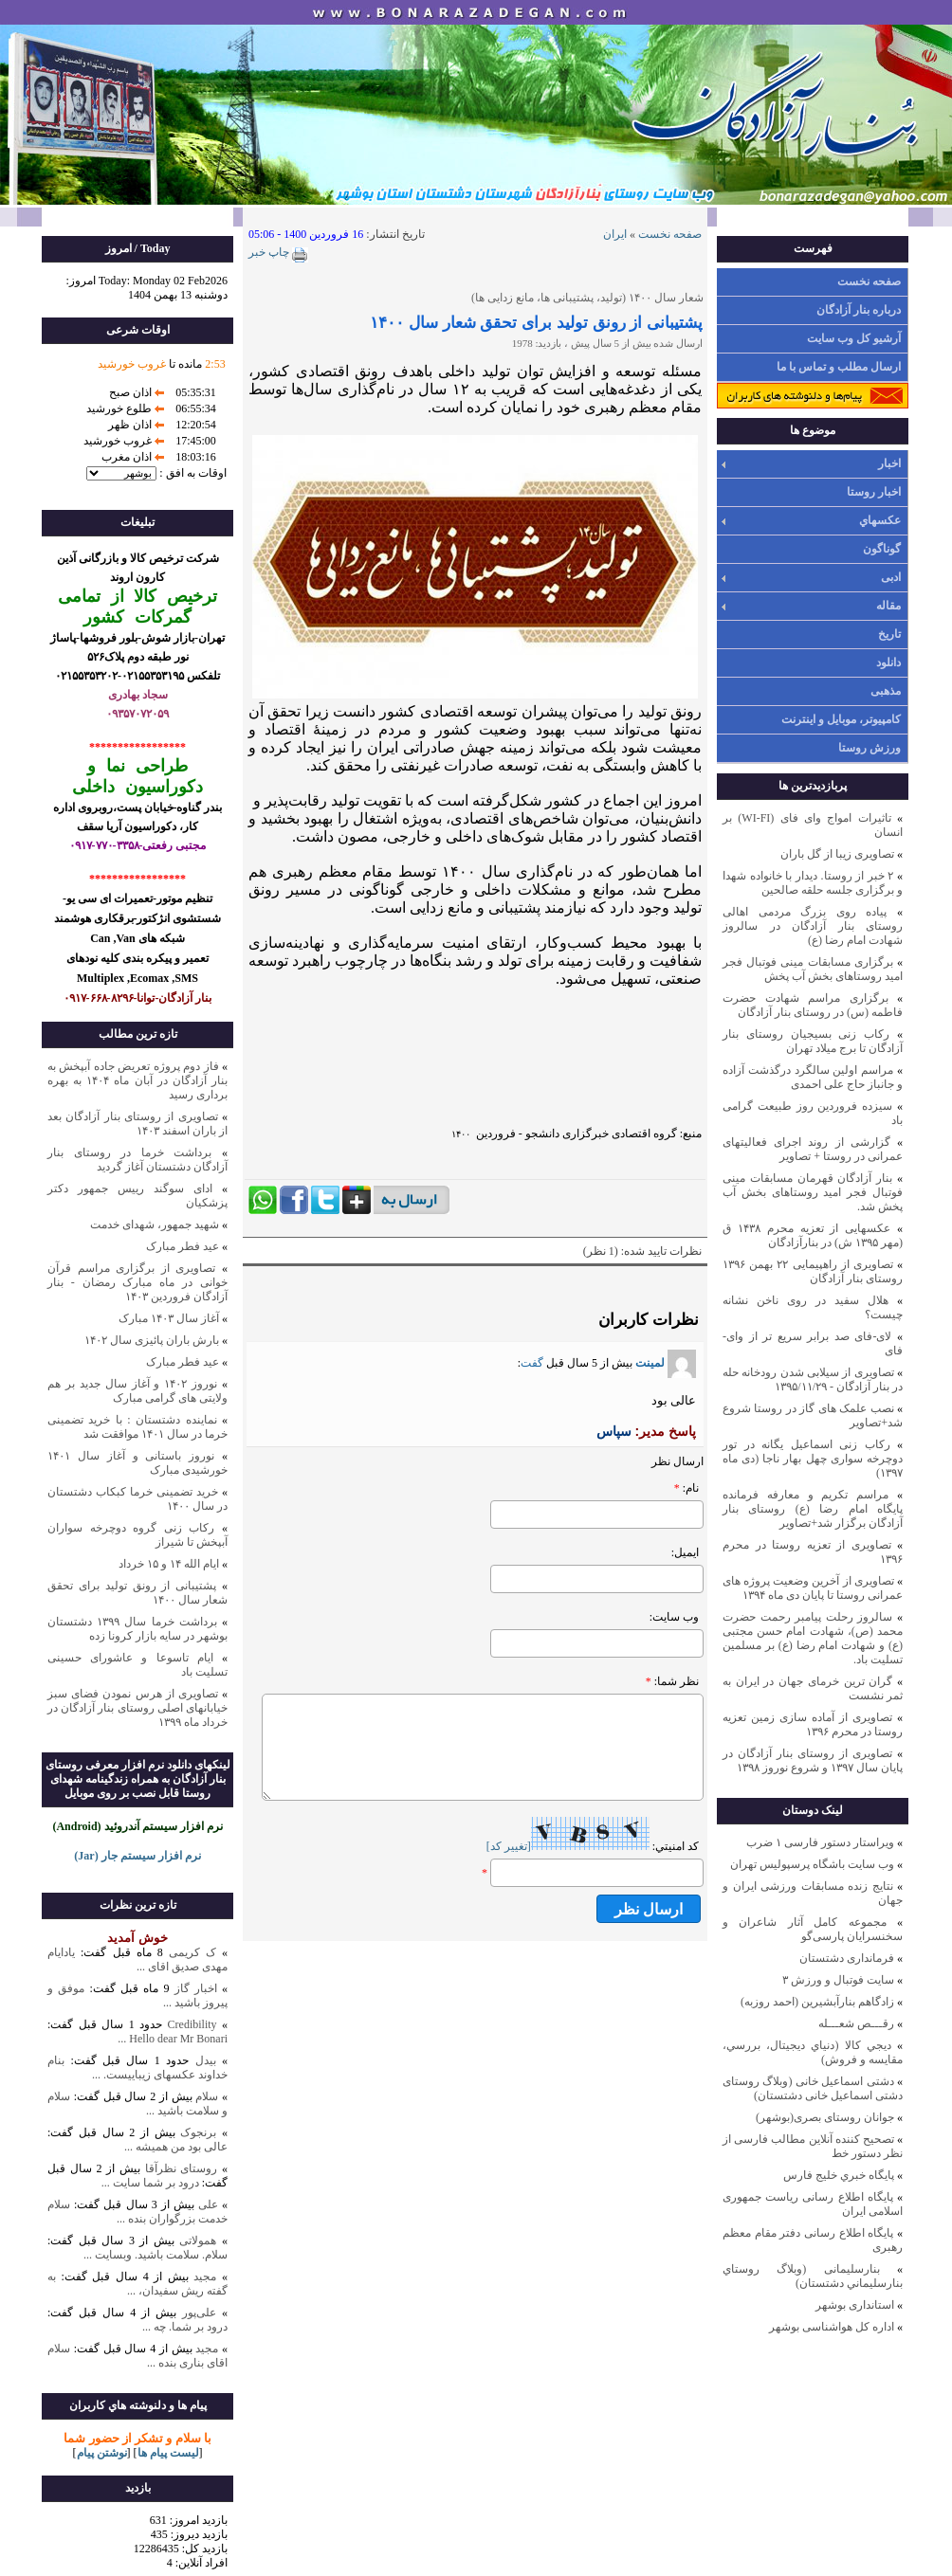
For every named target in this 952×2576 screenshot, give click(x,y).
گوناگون (882, 548)
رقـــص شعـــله (856, 2023)
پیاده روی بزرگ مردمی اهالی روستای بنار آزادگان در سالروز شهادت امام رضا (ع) (813, 926)
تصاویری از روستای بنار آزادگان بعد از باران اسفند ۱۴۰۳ (137, 1123)
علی (208, 2204)
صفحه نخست (869, 281)
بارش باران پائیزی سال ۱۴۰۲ (151, 1340)
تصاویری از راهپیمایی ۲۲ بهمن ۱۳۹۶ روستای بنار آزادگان (813, 1271)
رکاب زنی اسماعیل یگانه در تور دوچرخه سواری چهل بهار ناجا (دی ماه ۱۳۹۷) (813, 1458)
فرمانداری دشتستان (846, 1958)
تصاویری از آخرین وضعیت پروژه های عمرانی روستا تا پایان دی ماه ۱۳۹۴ (813, 1588)
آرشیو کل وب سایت (854, 338)
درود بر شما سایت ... (150, 2182)
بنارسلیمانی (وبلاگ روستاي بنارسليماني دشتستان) (813, 2276)
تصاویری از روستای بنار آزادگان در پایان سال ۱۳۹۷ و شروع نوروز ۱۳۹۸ (813, 1760)
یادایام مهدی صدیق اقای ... (137, 1959)
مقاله (888, 605)
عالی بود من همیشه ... (176, 2146)
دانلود (888, 662)
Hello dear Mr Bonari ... (173, 2038)
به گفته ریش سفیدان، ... (137, 2283)
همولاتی (197, 2240)
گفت (532, 1363)
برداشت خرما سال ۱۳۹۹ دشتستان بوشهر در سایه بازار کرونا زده (137, 1628)
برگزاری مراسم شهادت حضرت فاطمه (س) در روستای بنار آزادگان (813, 1005)
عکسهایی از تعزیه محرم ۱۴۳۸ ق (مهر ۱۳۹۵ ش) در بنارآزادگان (813, 1235)
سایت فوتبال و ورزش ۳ (838, 1979)
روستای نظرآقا (181, 2168)
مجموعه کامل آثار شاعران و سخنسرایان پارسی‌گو (813, 1929)
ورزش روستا (869, 747)
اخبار (889, 463)
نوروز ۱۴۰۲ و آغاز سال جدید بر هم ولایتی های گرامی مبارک (137, 1391)
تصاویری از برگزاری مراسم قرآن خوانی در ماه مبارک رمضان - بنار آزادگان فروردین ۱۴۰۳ (137, 1282)
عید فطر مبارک (182, 1246)
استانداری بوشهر (854, 2305)
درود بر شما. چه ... (185, 2326)
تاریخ (889, 634)
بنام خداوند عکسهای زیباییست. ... (137, 2067)
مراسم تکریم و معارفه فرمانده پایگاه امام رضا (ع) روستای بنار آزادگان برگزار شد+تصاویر (813, 1509)
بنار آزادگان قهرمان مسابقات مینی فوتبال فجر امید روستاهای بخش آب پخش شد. (813, 1192)
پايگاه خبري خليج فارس (838, 2175)
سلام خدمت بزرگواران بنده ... (137, 2211)
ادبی (891, 577)
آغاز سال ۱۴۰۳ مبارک (169, 1318)
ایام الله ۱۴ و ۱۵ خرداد (169, 1563)
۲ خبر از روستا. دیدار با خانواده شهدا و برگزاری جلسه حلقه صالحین (813, 883)
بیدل (205, 2060)
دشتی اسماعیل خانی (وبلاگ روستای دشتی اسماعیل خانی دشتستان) (813, 2088)
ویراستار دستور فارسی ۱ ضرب (820, 1842)
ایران (615, 234)
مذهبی (885, 691)
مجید (204, 2276)
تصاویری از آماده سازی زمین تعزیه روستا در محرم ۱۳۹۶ (813, 1724)
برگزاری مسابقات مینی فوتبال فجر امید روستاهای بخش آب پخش (813, 969)
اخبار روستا (874, 492)
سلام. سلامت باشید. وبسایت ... (155, 2254)
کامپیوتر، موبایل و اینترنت (841, 719)
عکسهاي (880, 520)
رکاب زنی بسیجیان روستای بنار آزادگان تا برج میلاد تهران (813, 1041)
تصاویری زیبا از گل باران (837, 854)
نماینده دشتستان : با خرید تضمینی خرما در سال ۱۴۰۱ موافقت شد (137, 1427)
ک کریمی (192, 1952)
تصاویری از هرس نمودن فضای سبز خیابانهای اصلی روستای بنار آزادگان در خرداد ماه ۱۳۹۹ (137, 1708)
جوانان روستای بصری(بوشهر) (825, 2117)
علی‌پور (199, 2312)
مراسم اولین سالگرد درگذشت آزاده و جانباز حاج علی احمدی (813, 1077)
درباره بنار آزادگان (858, 310)
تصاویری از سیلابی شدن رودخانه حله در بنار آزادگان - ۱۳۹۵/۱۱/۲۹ (813, 1379)
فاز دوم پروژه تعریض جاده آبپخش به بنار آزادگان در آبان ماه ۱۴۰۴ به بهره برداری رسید (137, 1080)
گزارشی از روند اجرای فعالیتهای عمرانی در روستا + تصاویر (813, 1149)
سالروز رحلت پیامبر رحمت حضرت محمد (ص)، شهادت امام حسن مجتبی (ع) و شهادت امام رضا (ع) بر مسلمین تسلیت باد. (813, 1638)
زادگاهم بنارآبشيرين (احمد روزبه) (817, 2001)
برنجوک (198, 2132)
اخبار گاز (195, 1988)
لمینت (665, 1363)
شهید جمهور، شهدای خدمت (154, 1224)
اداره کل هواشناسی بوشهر (831, 2326)
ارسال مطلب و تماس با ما (839, 366)
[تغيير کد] (508, 1846)
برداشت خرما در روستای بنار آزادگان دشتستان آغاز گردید (137, 1159)
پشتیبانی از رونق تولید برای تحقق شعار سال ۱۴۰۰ (536, 323)
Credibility (189, 2024)
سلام (205, 2096)
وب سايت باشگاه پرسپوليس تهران (812, 1864)
